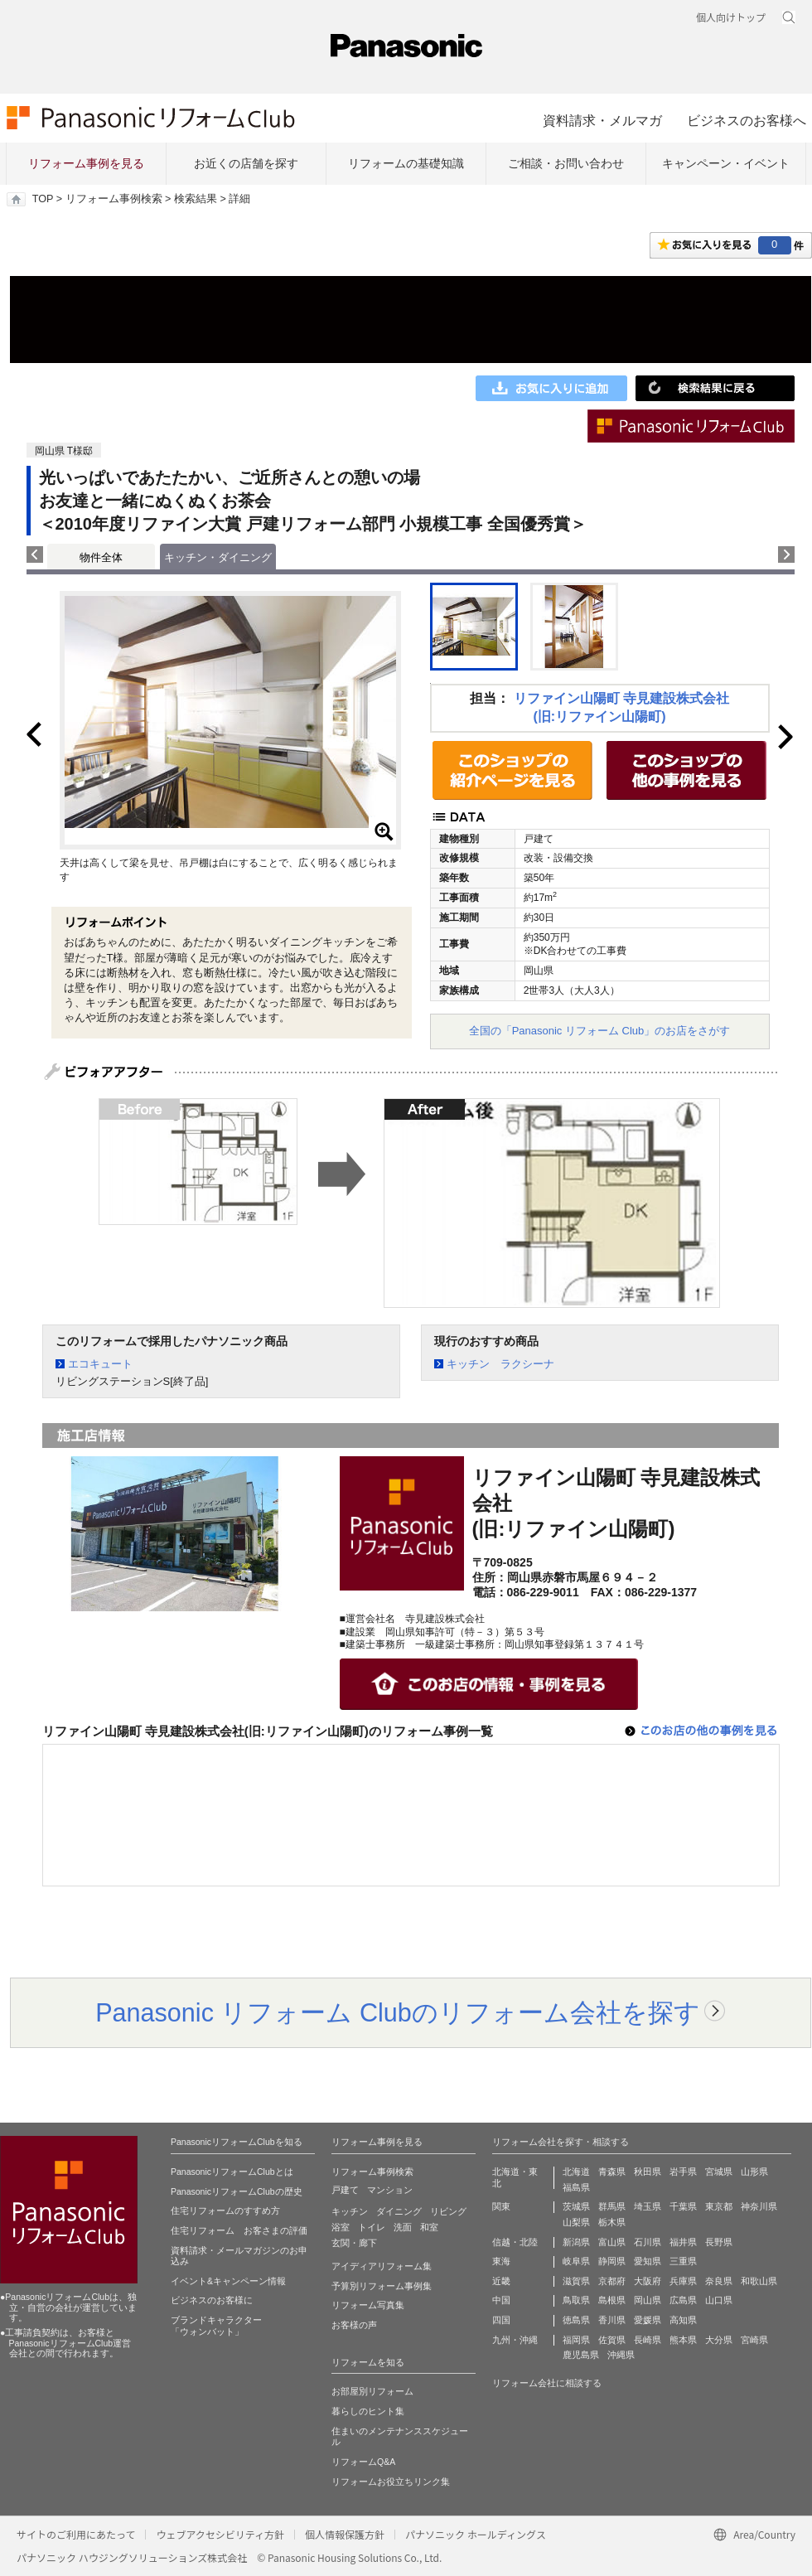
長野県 (718, 2242)
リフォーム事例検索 (113, 199)
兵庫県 (683, 2281)
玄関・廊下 (354, 2243)
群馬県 (612, 2206)
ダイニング (399, 2211)
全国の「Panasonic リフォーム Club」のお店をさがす (600, 1030)
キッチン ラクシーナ (500, 1364)
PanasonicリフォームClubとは (232, 2172)
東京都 (718, 2206)
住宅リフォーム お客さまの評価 (239, 2230)
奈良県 (718, 2281)
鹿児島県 (581, 2355)
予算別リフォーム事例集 (381, 2286)
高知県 (683, 2320)
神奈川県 (759, 2206)
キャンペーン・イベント (726, 163)
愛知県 (647, 2261)
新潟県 (576, 2242)
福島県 (576, 2187)
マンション (390, 2190)
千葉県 (683, 2206)
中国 (501, 2300)
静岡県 (612, 2261)
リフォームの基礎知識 (406, 163)
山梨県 (576, 2222)
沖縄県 (621, 2355)
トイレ (371, 2227)
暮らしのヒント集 (367, 2411)
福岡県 (576, 2340)
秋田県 (647, 2172)
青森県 (612, 2172)
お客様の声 (354, 2325)
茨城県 (576, 2206)
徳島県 (576, 2320)
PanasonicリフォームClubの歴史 (236, 2191)
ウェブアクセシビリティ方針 (220, 2534)
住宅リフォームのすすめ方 (225, 2210)
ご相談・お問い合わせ (566, 163)
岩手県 (683, 2172)
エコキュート (100, 1364)
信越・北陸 (515, 2242)
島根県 (612, 2300)
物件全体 (101, 557)
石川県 (647, 2242)
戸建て (345, 2190)
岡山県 (647, 2300)
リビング (448, 2211)
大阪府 (647, 2281)
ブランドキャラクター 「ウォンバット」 (216, 2325)
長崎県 (647, 2340)
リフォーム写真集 (367, 2305)
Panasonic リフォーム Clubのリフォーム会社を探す (397, 2012)
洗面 (403, 2227)
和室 (429, 2227)
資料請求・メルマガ (602, 120)
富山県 (612, 2242)
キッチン (349, 2211)
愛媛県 (647, 2320)
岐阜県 (576, 2261)
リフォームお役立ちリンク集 (390, 2481)
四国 (501, 2320)
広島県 (683, 2300)
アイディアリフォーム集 (381, 2266)
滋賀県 (576, 2281)
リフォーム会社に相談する (547, 2383)
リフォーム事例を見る (86, 163)
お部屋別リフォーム (372, 2391)
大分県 (718, 2340)
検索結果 (195, 199)
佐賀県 (612, 2340)
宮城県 (718, 2172)
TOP (42, 199)
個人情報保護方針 (344, 2534)
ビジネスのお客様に (212, 2300)
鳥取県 (576, 2300)
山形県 (754, 2172)
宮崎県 (754, 2340)
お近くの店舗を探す (246, 163)
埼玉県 (647, 2206)
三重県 (683, 2261)
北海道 (576, 2172)
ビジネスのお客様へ (746, 120)
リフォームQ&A (363, 2462)
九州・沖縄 (515, 2340)
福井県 (683, 2242)
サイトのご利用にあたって (76, 2534)
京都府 (612, 2281)
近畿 (501, 2281)
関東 (501, 2206)
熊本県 (683, 2340)
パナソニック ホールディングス (475, 2534)
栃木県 (612, 2222)
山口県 (718, 2300)
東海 (501, 2261)
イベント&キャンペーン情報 (228, 2281)
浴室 (340, 2227)
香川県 (612, 2320)
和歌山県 (759, 2281)
